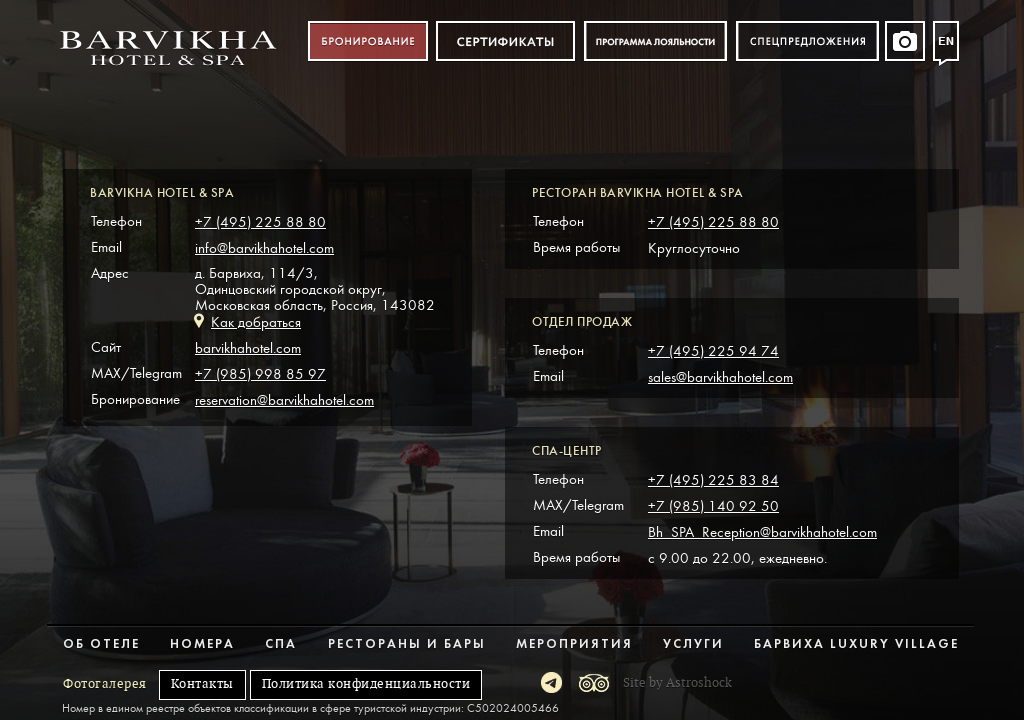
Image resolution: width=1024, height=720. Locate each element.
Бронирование (368, 41)
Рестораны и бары (407, 644)
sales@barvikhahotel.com (720, 377)
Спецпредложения (807, 41)
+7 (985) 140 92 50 (713, 506)
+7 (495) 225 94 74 (713, 351)
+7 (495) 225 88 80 (260, 222)
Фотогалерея (105, 684)
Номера (202, 644)
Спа (281, 644)
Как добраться (256, 322)
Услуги (693, 644)
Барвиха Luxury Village (856, 644)
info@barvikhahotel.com (264, 248)
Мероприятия (574, 644)
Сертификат (505, 41)
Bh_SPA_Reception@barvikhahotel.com (762, 532)
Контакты (202, 684)
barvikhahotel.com (248, 348)
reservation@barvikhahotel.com (284, 400)
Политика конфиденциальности (366, 684)
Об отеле (101, 644)
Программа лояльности (655, 41)
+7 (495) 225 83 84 (713, 480)
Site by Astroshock (677, 683)
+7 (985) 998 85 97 (260, 374)
